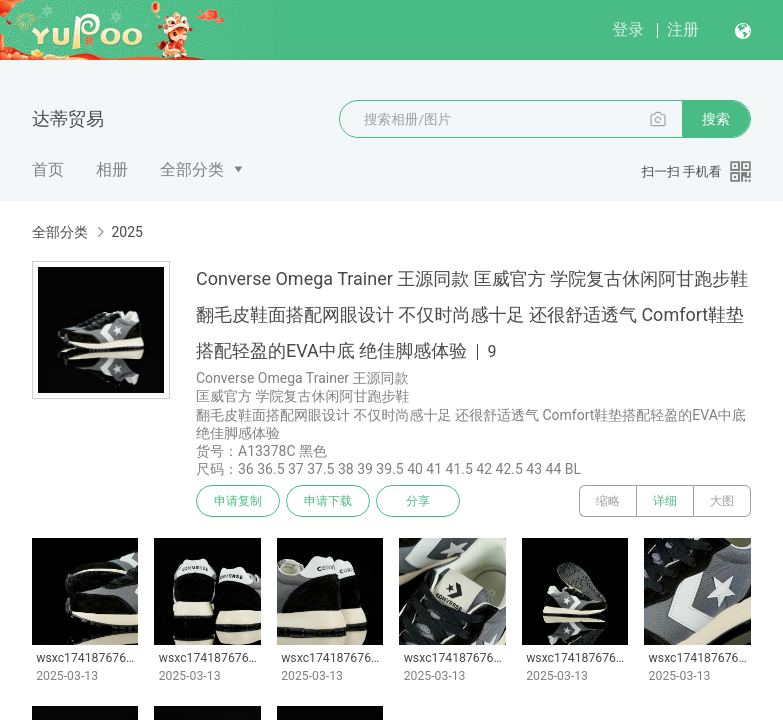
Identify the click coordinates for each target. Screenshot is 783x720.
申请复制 (238, 501)
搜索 (716, 119)
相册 (112, 169)
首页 (48, 169)
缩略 (608, 501)
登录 (628, 29)
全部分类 (192, 169)
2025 (126, 232)
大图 (722, 501)
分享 (418, 501)
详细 (665, 501)
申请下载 (328, 501)
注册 (683, 29)
